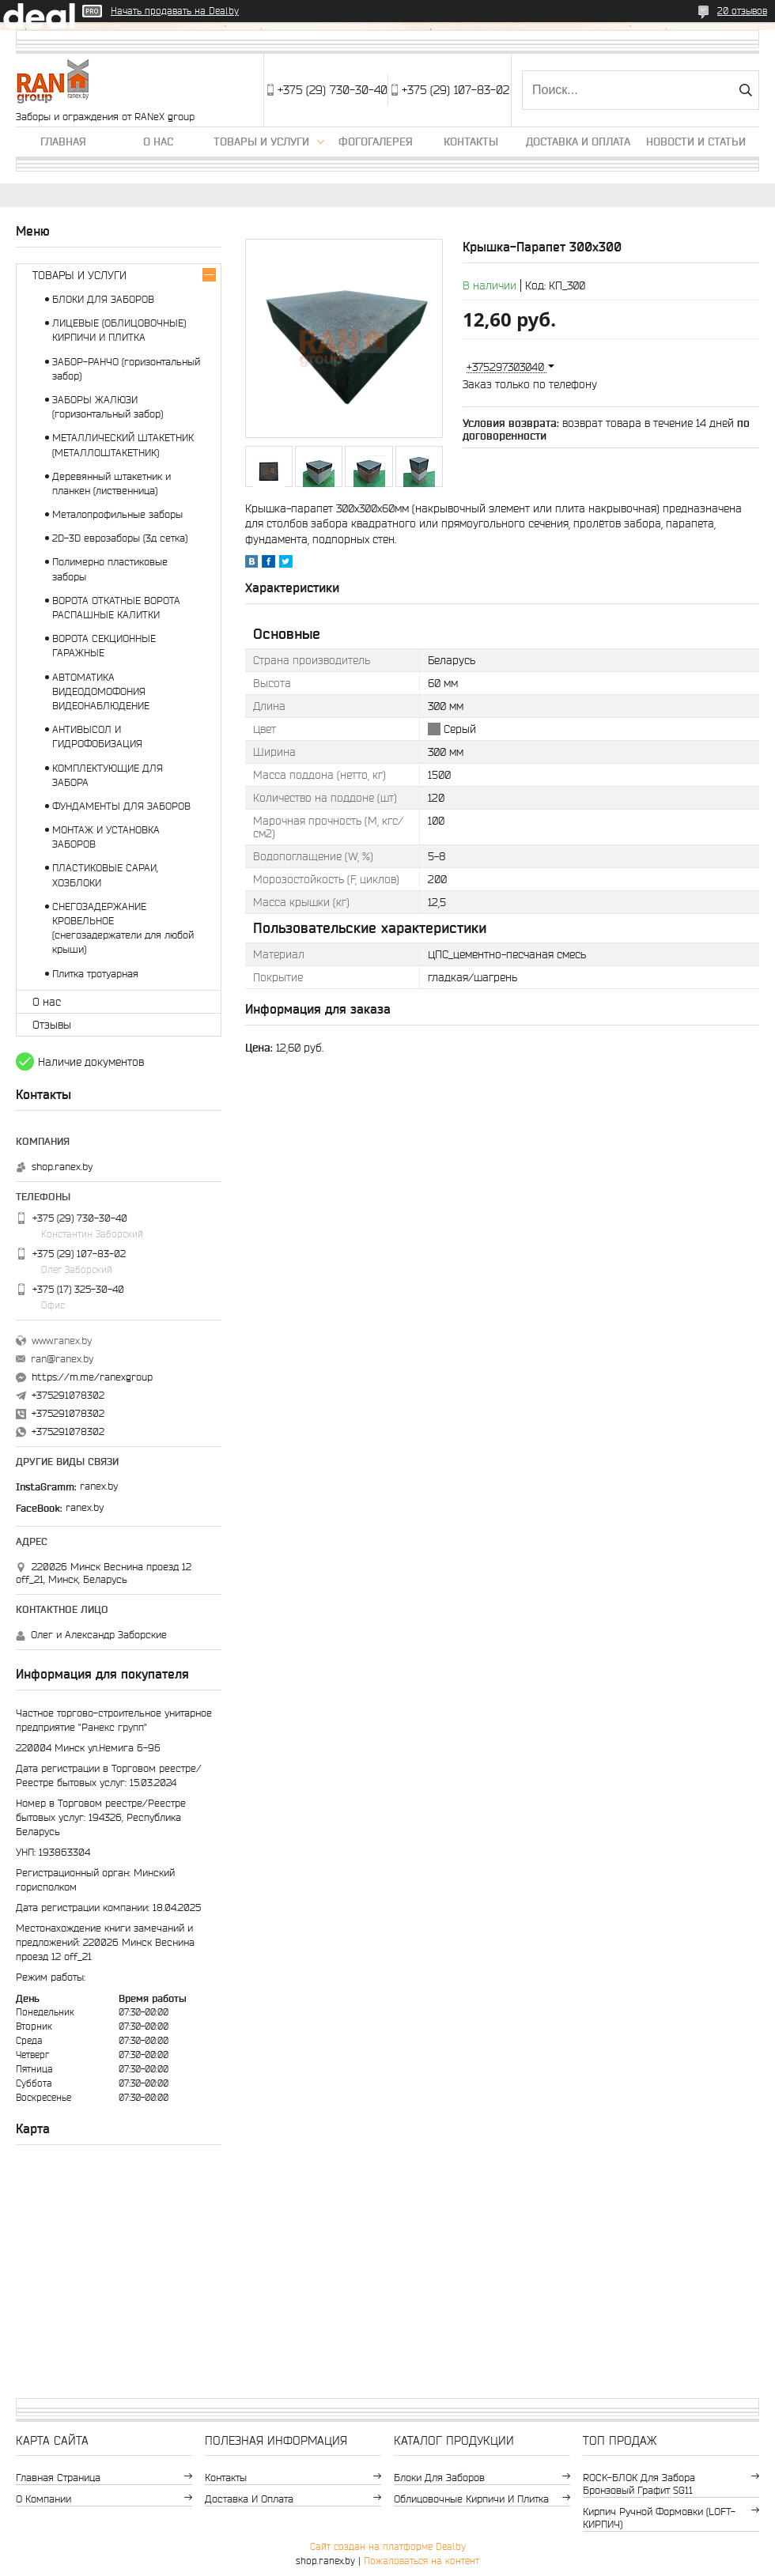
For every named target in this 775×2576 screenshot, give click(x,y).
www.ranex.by (62, 1341)
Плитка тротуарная (95, 974)
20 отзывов (742, 11)
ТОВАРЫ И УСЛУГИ (79, 275)
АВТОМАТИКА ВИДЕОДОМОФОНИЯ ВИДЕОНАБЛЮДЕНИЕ (100, 691)
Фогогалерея (375, 141)
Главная (63, 141)
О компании (43, 2499)
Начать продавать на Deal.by (175, 11)
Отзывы (51, 1024)
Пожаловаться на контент (421, 2560)
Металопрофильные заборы (117, 514)
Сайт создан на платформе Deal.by (388, 2546)
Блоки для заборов (439, 2477)
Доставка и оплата (578, 141)
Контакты (471, 141)
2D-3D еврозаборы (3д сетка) (119, 538)
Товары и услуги (261, 141)
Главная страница (58, 2477)
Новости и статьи (696, 141)
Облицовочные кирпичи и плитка (471, 2499)
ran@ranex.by (62, 1359)
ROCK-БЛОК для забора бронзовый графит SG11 (639, 2484)
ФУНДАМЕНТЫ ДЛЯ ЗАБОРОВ (121, 806)
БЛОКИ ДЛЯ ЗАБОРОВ (103, 299)
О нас (158, 141)
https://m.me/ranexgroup (92, 1377)
